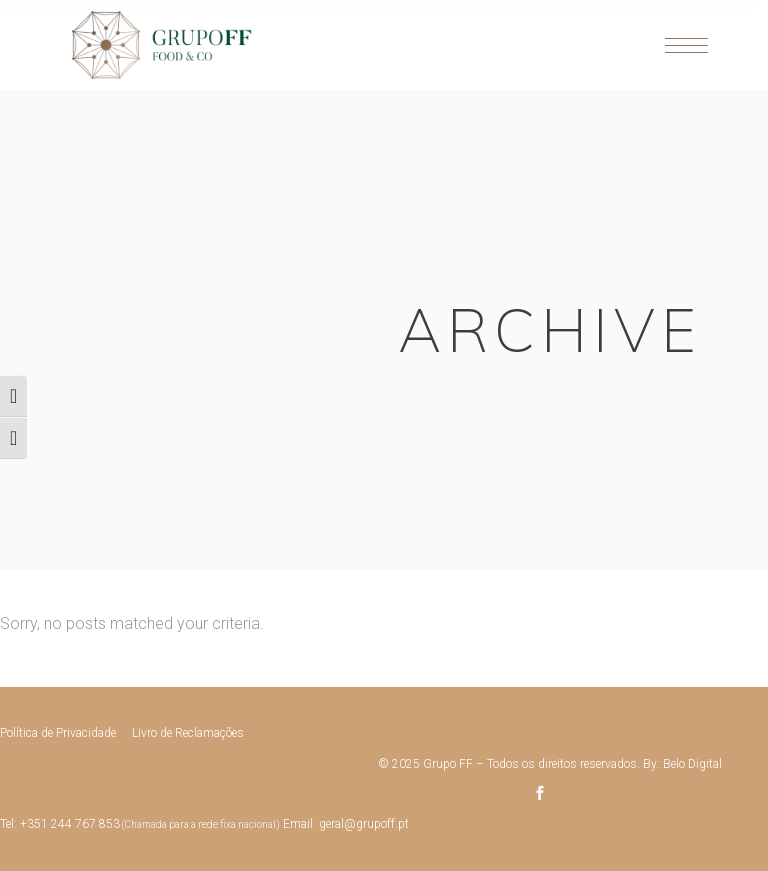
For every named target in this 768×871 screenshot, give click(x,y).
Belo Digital (692, 764)
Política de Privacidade (58, 733)
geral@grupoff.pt (364, 824)
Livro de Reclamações (188, 733)
